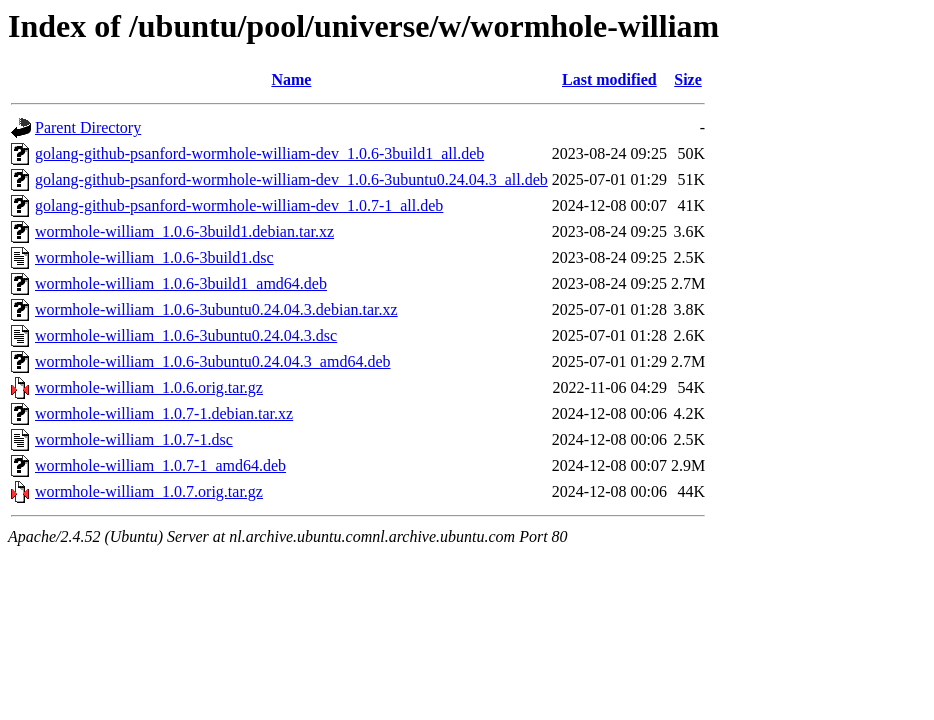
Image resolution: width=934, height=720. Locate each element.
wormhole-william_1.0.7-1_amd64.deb (160, 465)
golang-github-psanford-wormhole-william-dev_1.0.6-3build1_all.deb (259, 153)
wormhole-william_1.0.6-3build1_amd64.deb (181, 283)
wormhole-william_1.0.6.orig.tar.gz (149, 387)
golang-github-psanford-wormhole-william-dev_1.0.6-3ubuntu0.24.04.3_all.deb (291, 179)
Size (688, 79)
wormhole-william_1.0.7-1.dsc (134, 439)
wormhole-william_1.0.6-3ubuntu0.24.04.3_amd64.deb (213, 361)
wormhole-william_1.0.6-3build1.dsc (154, 257)
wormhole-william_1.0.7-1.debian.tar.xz (164, 413)
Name (291, 79)
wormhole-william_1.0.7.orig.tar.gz (149, 491)
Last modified (609, 79)
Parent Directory (88, 127)
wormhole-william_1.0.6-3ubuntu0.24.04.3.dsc (186, 335)
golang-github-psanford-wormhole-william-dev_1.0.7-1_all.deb (239, 205)
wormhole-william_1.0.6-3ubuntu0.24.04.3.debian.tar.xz (216, 309)
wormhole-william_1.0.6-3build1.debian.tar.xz (184, 231)
